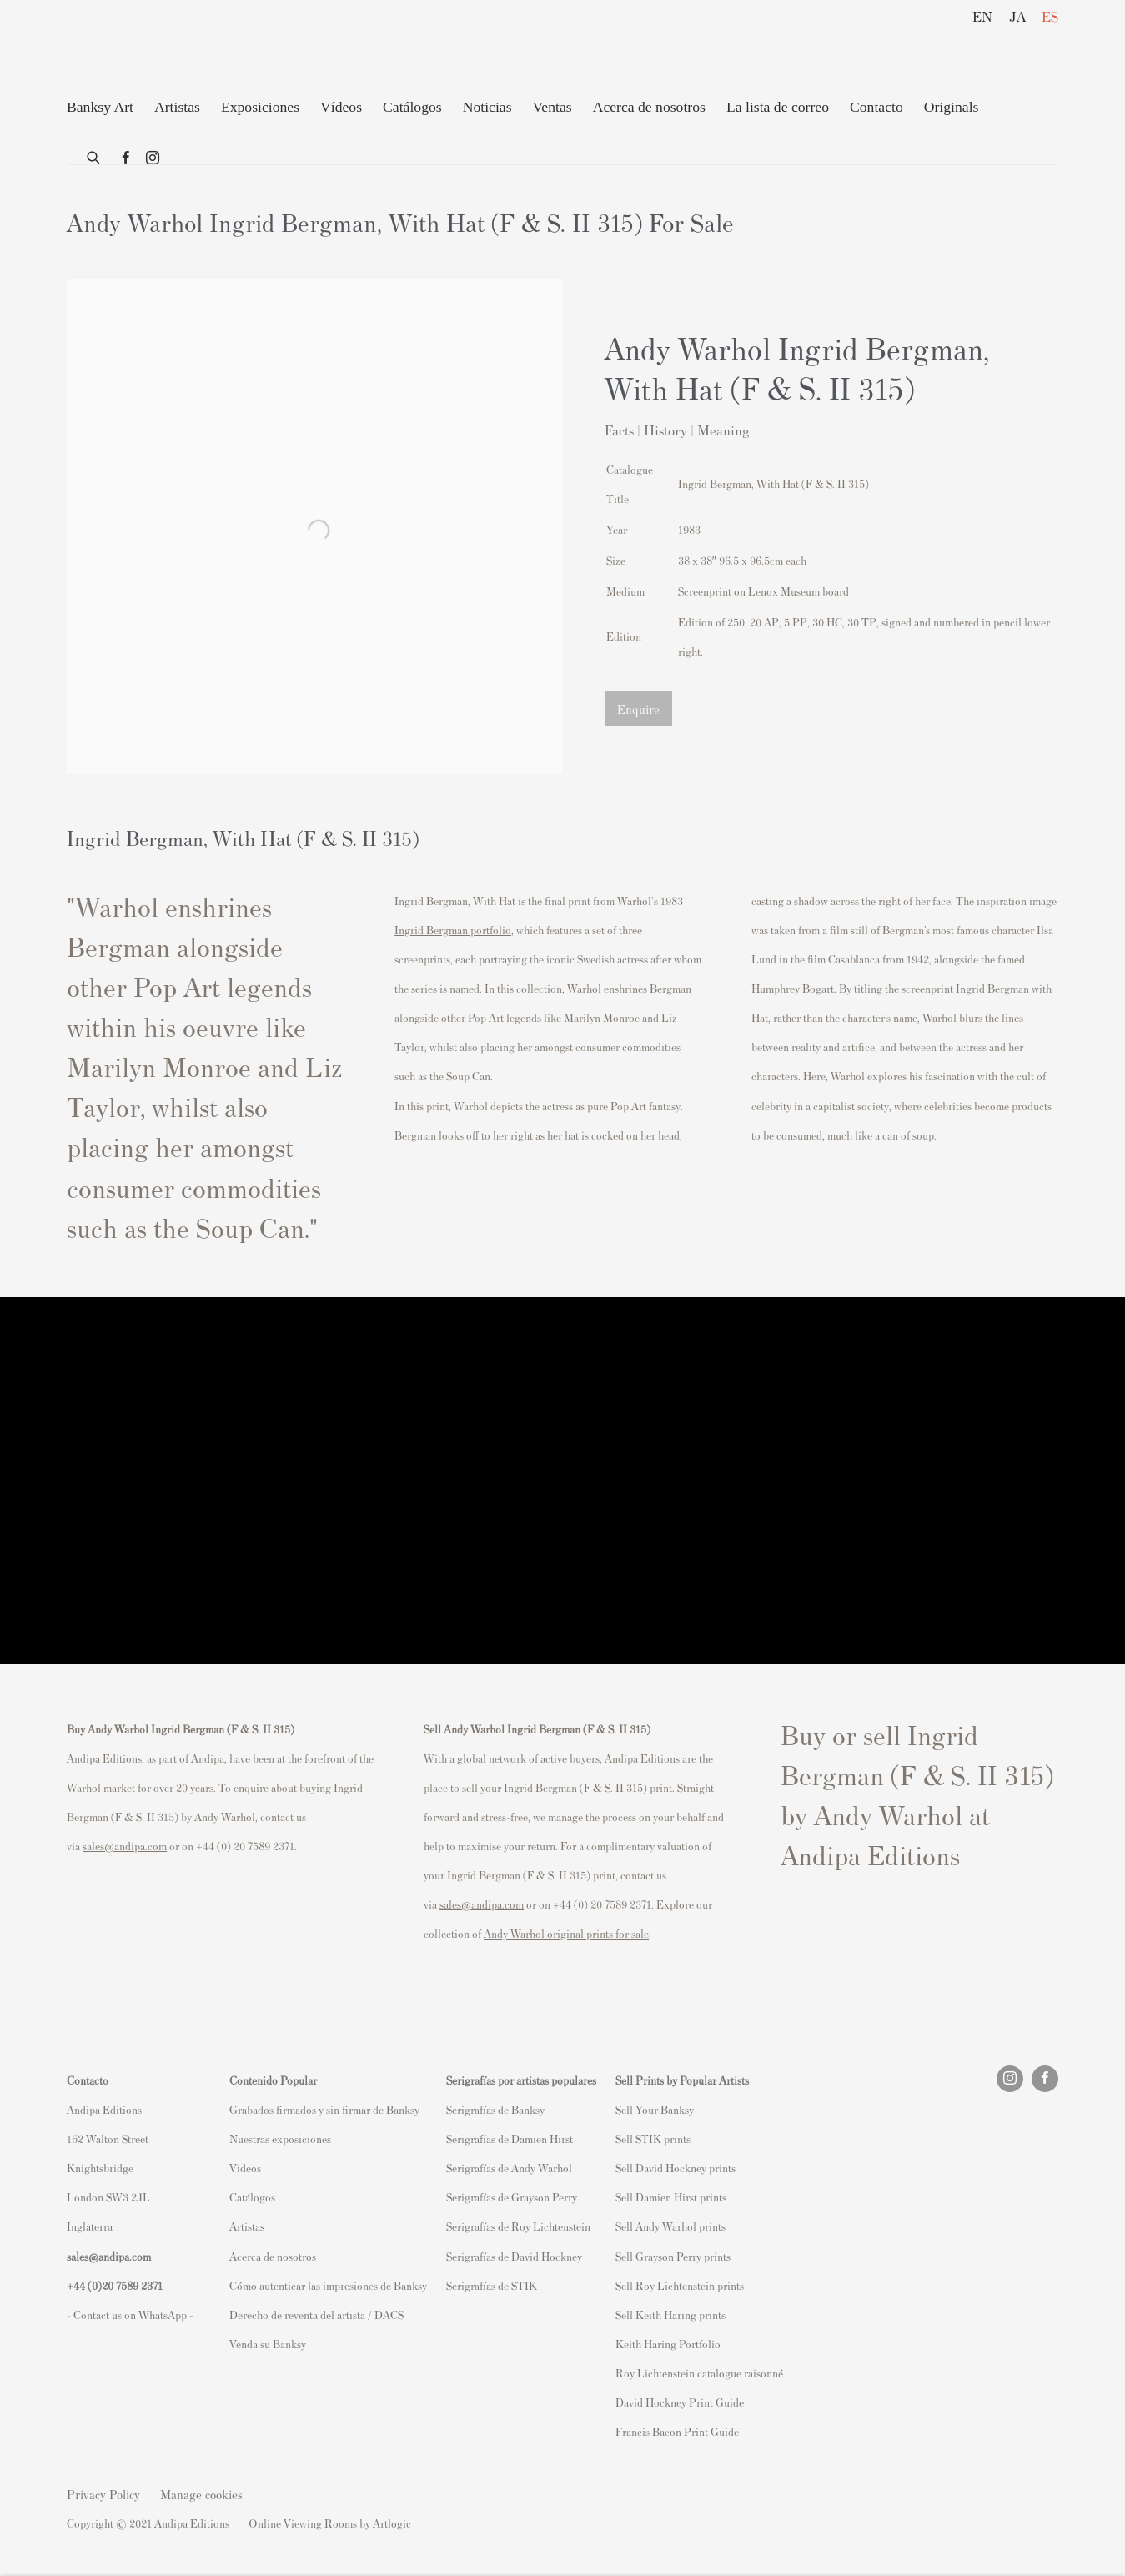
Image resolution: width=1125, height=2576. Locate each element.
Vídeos (341, 106)
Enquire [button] (638, 709)
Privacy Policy (103, 2494)
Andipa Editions (125, 48)
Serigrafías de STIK (491, 2285)
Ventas (552, 106)
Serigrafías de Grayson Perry (511, 2197)
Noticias (487, 106)
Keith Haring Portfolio (668, 2344)
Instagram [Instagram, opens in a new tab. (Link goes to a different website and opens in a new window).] (152, 158)
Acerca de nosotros (649, 106)
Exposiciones (260, 106)
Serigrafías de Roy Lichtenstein (518, 2226)
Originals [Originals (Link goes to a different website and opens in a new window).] (951, 106)
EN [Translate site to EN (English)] (982, 16)
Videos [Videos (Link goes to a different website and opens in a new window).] (245, 2168)
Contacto (876, 106)
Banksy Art (100, 106)
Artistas (177, 106)
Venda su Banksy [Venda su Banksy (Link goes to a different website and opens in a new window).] (267, 2344)
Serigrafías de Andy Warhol (509, 2168)
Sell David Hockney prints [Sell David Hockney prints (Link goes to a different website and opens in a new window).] (675, 2168)
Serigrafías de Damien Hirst (509, 2138)
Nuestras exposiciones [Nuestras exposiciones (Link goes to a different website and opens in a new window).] (280, 2138)
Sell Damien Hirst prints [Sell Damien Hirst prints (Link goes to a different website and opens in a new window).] (670, 2197)
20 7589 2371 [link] (132, 2285)
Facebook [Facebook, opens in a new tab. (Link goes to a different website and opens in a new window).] (126, 158)
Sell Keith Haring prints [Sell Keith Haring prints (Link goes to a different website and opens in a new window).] (670, 2314)
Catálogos (412, 106)
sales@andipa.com (125, 1846)
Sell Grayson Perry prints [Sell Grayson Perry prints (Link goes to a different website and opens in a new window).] (673, 2256)
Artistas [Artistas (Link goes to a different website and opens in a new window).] (246, 2226)
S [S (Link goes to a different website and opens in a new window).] (618, 2109)
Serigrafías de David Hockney (514, 2256)
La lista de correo (777, 106)
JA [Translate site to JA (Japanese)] (1017, 16)
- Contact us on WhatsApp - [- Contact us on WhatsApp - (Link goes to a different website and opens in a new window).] (130, 2314)
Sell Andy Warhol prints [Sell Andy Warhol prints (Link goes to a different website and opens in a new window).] (670, 2226)
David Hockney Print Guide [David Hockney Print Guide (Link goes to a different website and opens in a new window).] (679, 2402)
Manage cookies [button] (201, 2494)
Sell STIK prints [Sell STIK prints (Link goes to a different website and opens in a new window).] (653, 2138)
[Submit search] (94, 154)
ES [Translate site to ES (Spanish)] (1050, 16)
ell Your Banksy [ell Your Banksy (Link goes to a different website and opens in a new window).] (657, 2109)
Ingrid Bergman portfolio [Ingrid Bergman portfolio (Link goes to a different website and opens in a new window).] (452, 930)
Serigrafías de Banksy (495, 2109)
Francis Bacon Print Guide (677, 2431)
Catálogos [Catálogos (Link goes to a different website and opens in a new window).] (252, 2197)
